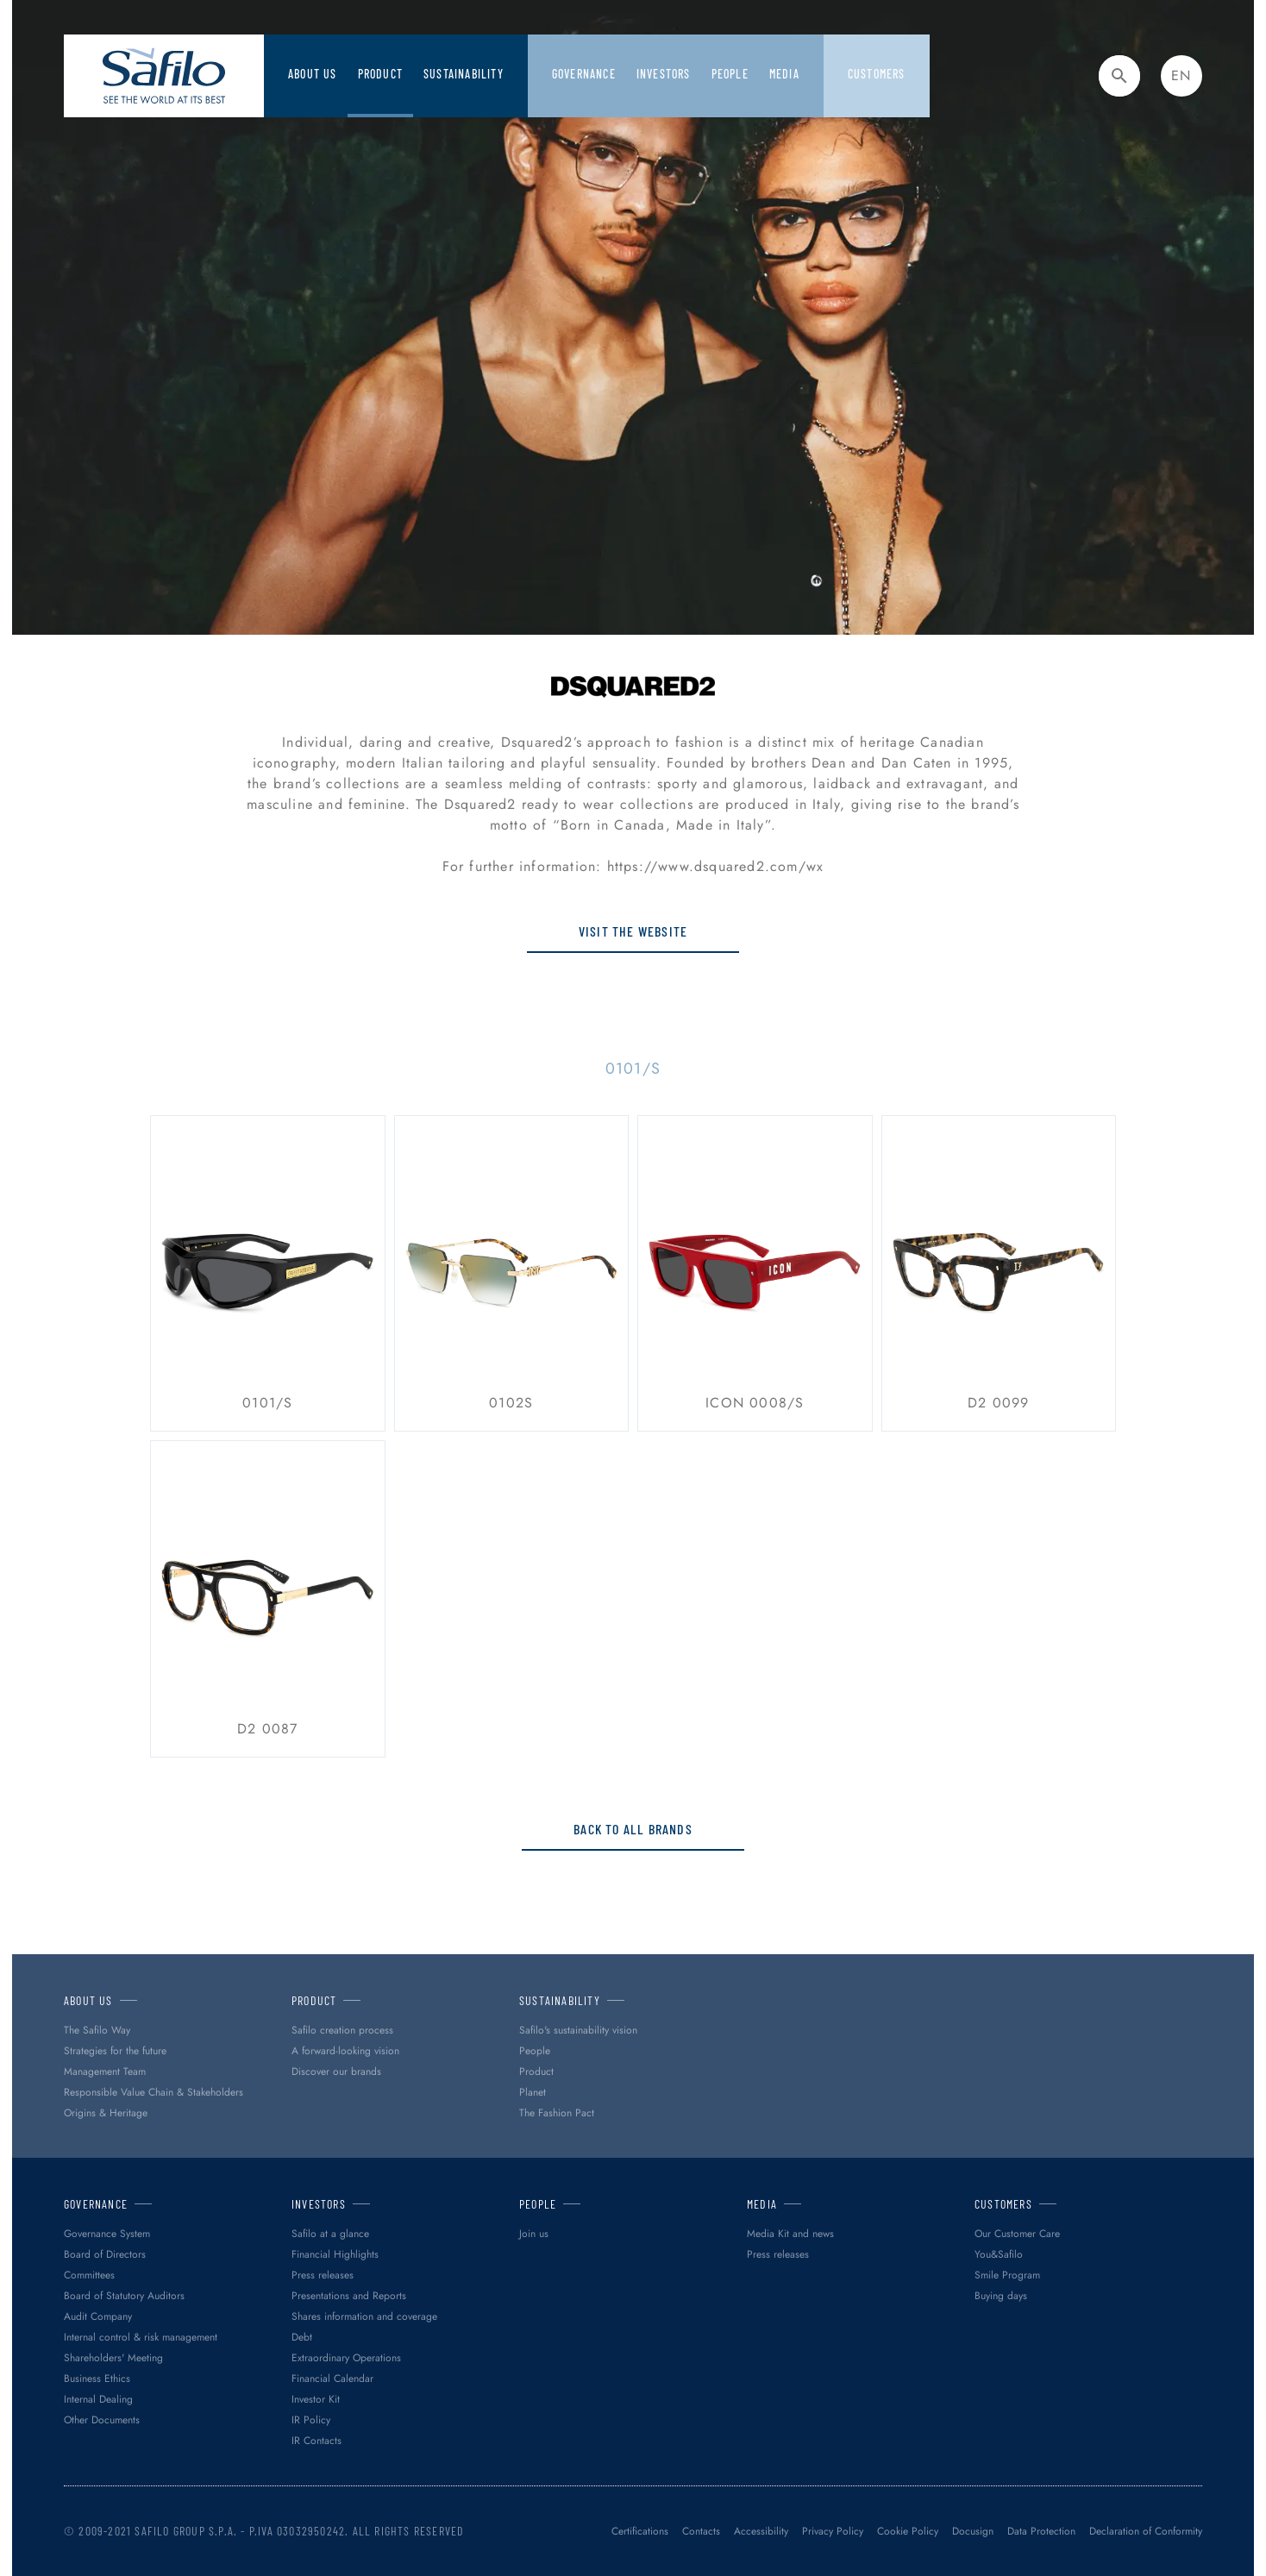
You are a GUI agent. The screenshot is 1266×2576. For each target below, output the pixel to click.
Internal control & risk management (140, 2337)
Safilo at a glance (330, 2233)
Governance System (107, 2233)
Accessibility (761, 2531)
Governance (584, 73)
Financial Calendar (332, 2378)
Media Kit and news (790, 2233)
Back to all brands (633, 1829)
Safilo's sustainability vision (578, 2030)
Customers (877, 73)
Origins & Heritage (105, 2113)
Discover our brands (336, 2071)
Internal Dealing (98, 2399)
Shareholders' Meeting (113, 2358)
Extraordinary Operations (346, 2358)
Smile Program (1007, 2275)
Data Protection (1041, 2531)
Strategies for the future (115, 2051)
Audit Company (98, 2316)
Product (380, 73)
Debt (301, 2337)
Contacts (701, 2531)
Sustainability (463, 73)
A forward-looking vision (345, 2051)
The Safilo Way (97, 2030)
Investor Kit (315, 2399)
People (534, 2051)
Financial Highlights (335, 2254)
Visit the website (633, 931)
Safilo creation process (342, 2030)
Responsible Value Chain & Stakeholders (153, 2092)
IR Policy (310, 2420)
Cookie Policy (907, 2531)
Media (784, 73)
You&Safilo (999, 2254)
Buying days (1001, 2295)
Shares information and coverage (364, 2316)
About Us (312, 73)
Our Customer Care (1017, 2233)
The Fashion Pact (556, 2113)
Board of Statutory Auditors (124, 2295)
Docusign (972, 2531)
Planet (532, 2092)
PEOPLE (730, 73)
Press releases (322, 2275)
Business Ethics (97, 2378)
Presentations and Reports (348, 2295)
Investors (663, 73)
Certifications (639, 2531)
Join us (533, 2233)
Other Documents (102, 2420)
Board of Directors (105, 2254)
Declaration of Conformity (1145, 2531)
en (1181, 75)
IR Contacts (316, 2440)
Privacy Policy (832, 2531)
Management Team (105, 2071)
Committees (89, 2275)
